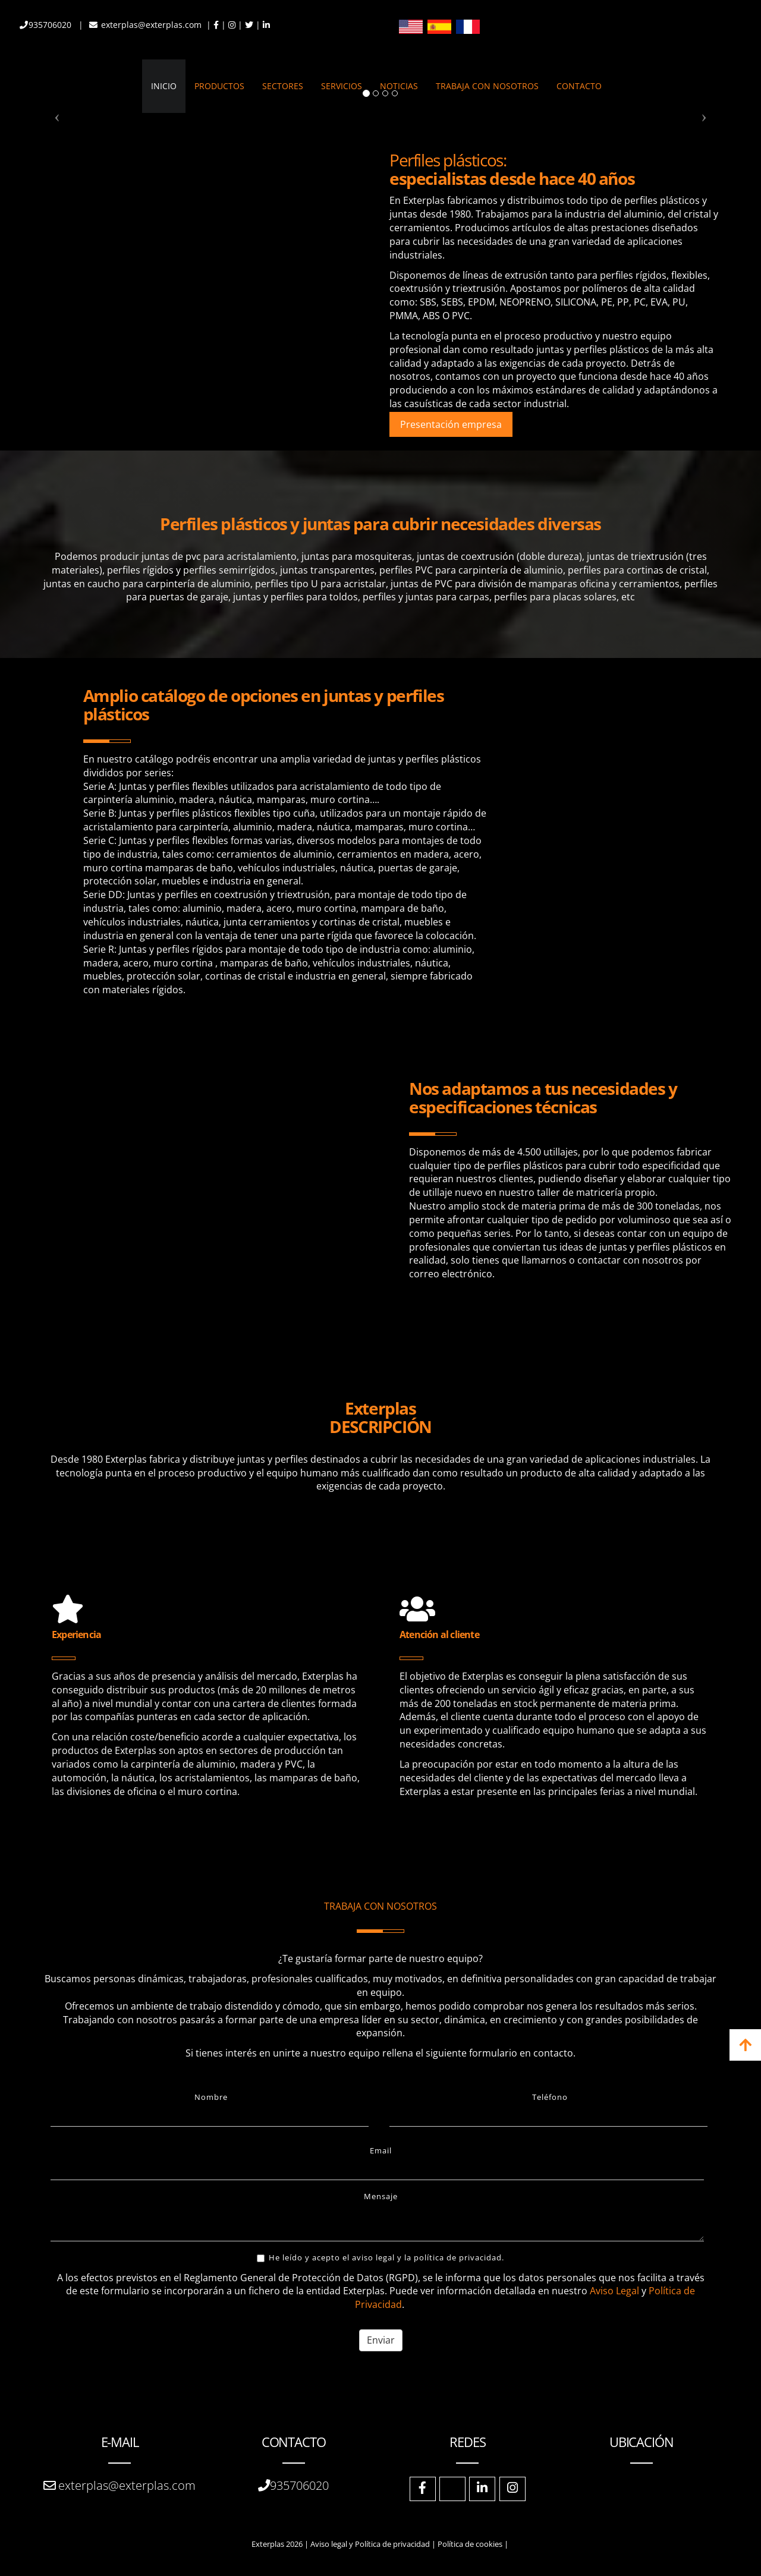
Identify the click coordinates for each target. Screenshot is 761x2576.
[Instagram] (512, 2489)
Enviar (381, 2340)
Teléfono (550, 2097)
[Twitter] (452, 2489)
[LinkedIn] (482, 2489)
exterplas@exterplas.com (152, 24)
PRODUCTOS (219, 86)
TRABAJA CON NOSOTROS (487, 86)
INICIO (164, 86)
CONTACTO (579, 86)
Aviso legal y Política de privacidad (370, 2544)
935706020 (51, 24)
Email (381, 2150)
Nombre (211, 2097)
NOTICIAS (399, 86)
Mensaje (381, 2196)
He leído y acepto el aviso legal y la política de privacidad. (380, 2257)
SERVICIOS (341, 86)
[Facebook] (423, 2489)
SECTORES (282, 86)
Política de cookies (470, 2544)
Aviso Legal (614, 2290)
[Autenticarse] (13, 2555)
